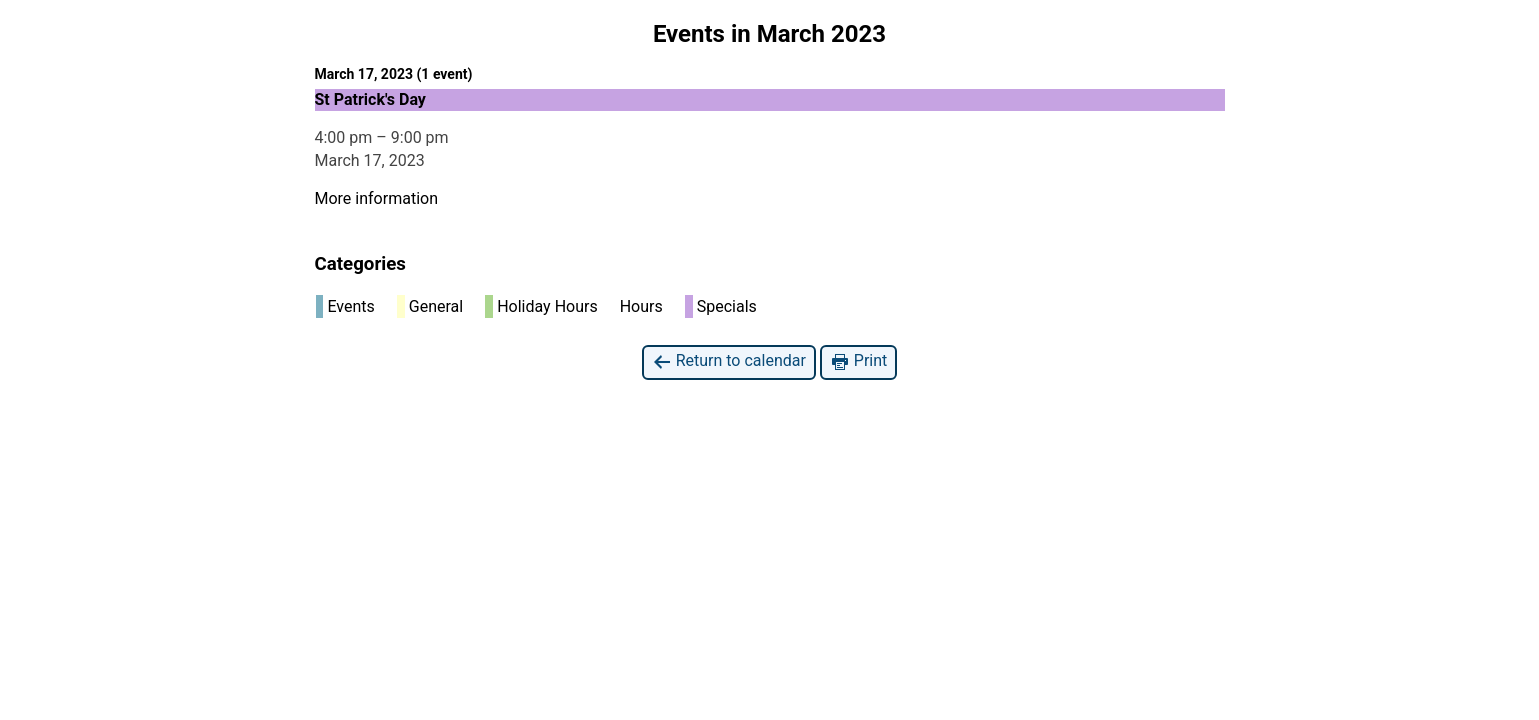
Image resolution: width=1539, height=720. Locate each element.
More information (376, 198)
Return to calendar (729, 361)
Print (858, 361)
